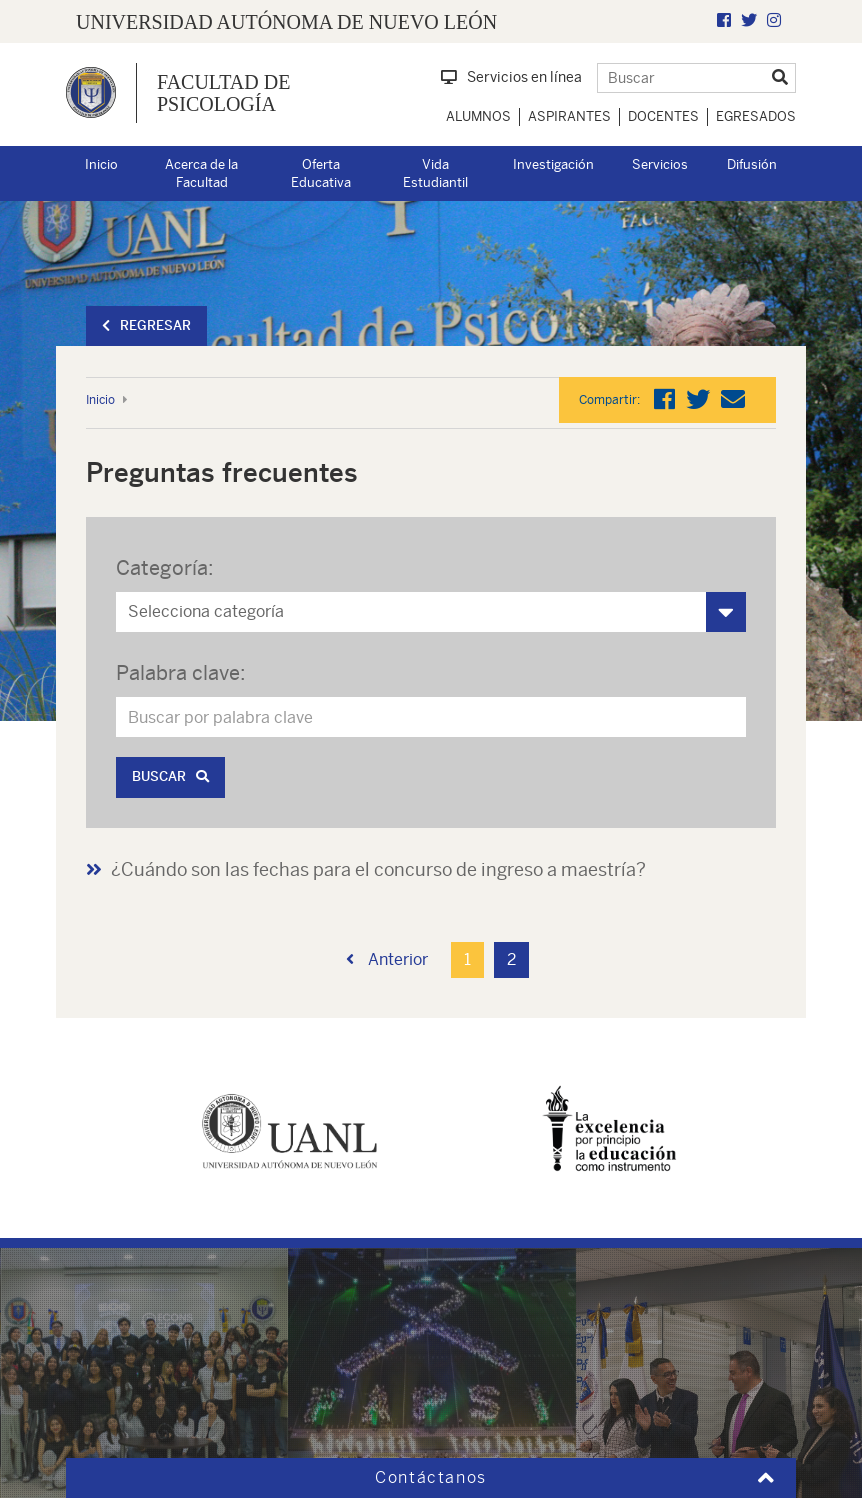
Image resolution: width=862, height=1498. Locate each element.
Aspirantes (569, 116)
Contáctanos (431, 1477)
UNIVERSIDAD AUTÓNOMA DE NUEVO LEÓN (286, 22)
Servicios (660, 164)
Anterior (387, 959)
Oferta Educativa (321, 174)
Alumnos (478, 116)
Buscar (170, 776)
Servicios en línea (511, 77)
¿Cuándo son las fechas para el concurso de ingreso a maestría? (378, 869)
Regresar (146, 325)
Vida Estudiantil (435, 174)
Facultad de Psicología (223, 93)
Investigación (553, 164)
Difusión (752, 164)
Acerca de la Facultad (201, 174)
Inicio (101, 164)
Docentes (663, 116)
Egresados (756, 116)
